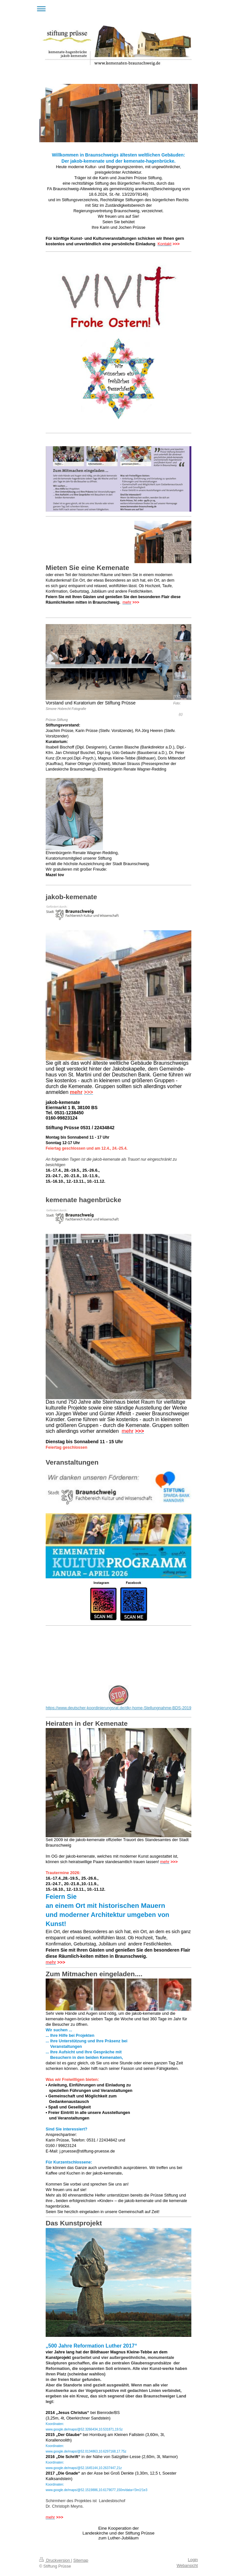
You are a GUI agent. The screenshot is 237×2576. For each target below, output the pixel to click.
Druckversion (55, 2560)
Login (193, 2560)
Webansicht (187, 2565)
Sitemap (80, 2560)
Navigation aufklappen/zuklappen (118, 9)
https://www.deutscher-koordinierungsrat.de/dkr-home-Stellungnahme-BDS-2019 (118, 1708)
